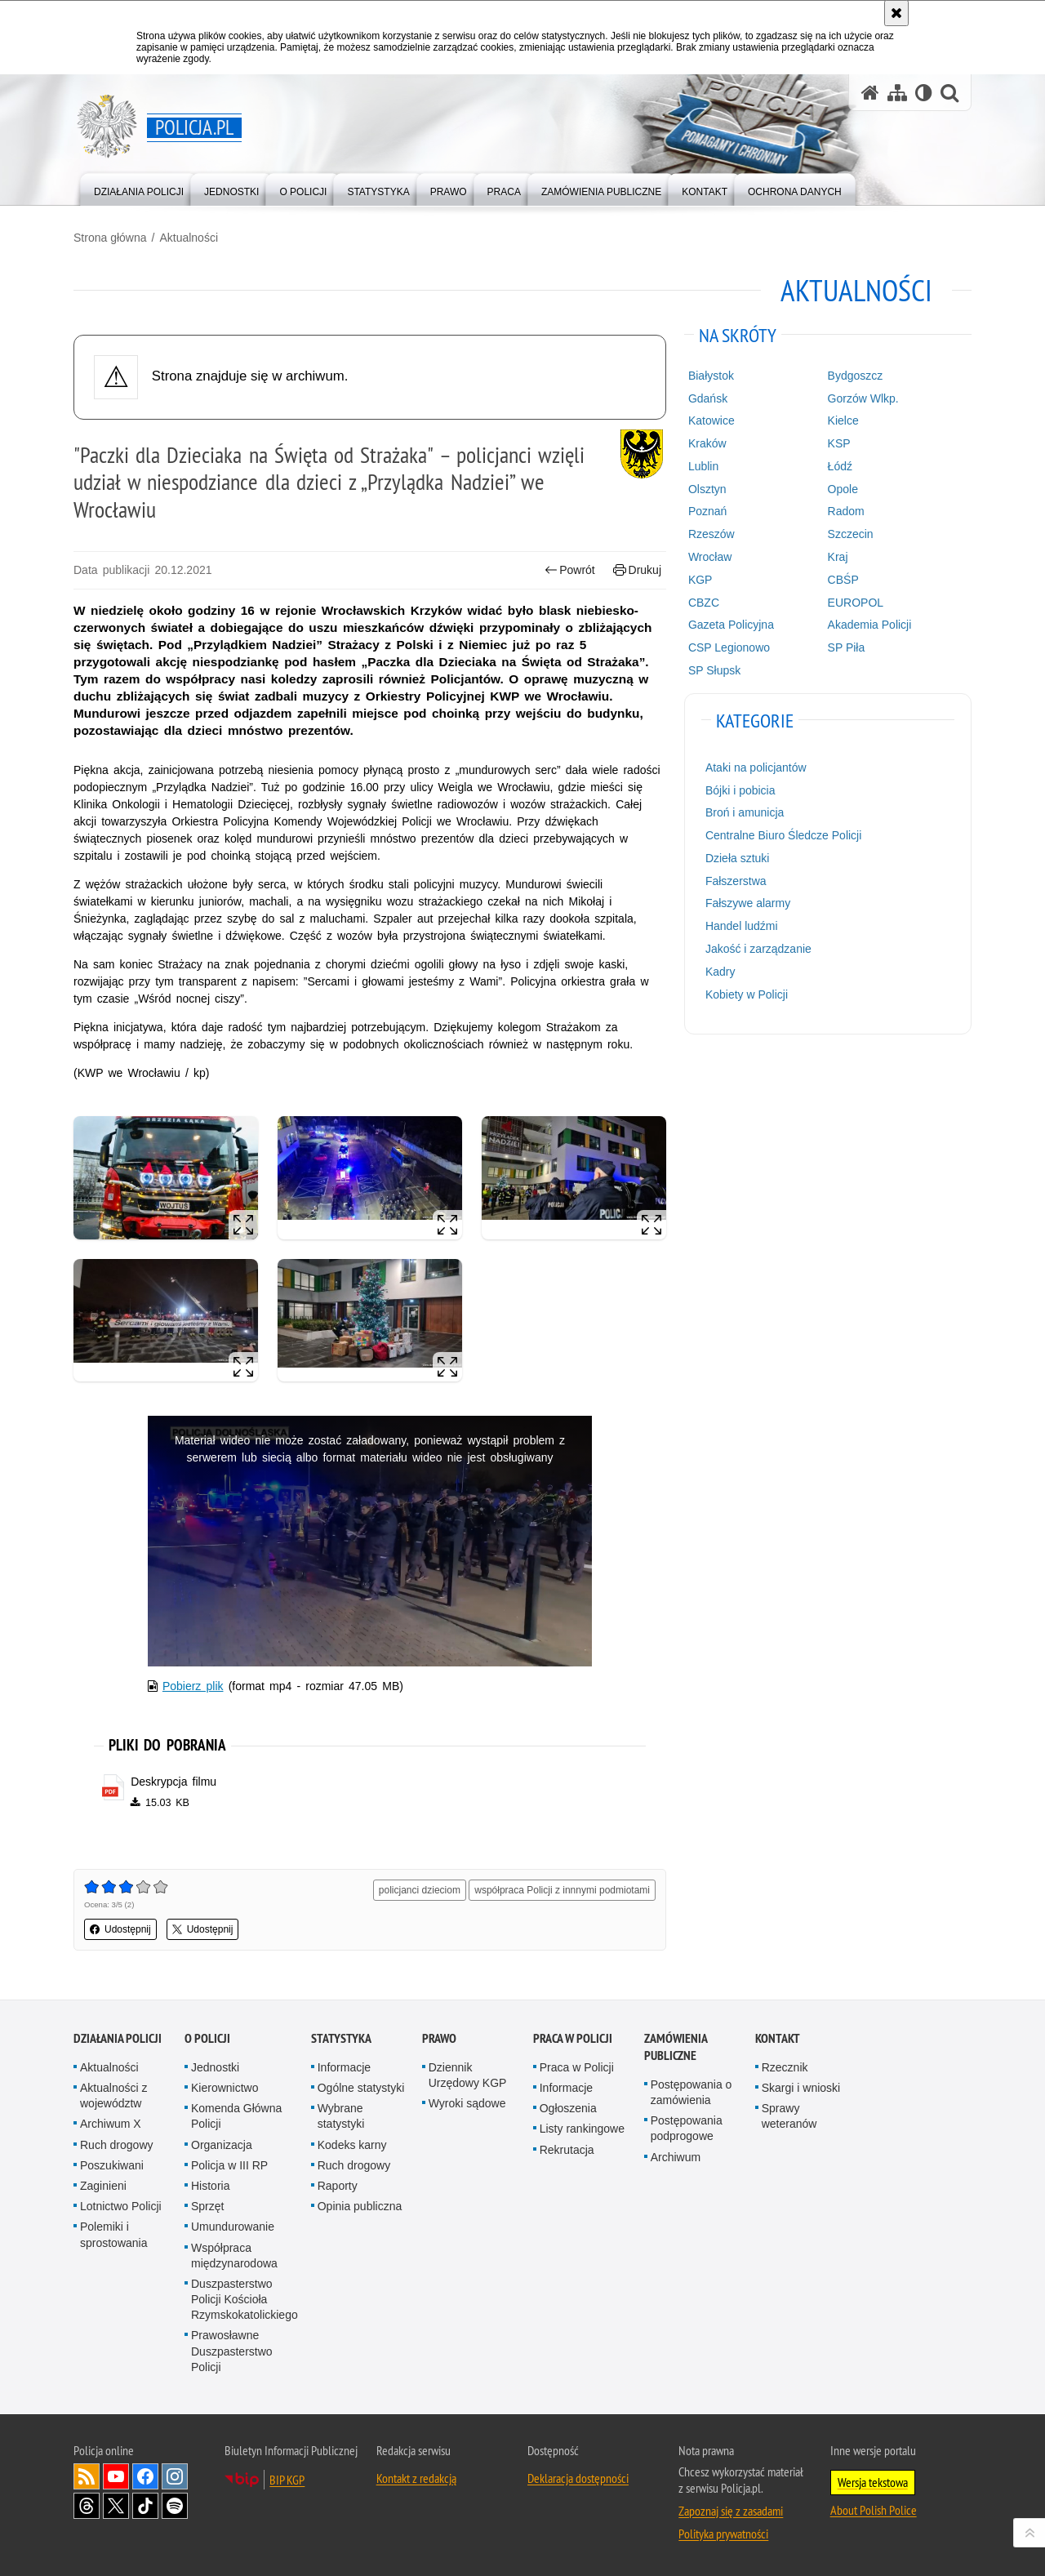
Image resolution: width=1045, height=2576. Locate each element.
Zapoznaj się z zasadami (730, 2511)
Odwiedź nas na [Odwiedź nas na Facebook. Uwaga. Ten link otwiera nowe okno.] (145, 2476)
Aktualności (188, 237)
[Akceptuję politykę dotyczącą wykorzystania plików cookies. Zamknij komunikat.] (896, 13)
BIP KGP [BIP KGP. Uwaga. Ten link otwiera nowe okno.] (287, 2479)
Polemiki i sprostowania (114, 2234)
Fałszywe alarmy (747, 903)
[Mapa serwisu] (897, 92)
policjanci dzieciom (419, 1890)
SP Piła (846, 647)
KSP (839, 443)
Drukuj (637, 570)
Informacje (344, 2067)
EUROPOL (855, 602)
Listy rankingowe (582, 2128)
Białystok (711, 375)
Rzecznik (785, 2067)
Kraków (707, 443)
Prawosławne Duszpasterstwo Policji (232, 2351)
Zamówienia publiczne (675, 2047)
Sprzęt (207, 2206)
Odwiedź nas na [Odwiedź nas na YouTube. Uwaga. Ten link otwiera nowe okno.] (116, 2476)
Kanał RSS (86, 2476)
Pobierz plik (193, 1686)
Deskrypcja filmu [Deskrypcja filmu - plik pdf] (173, 1781)
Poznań (707, 511)
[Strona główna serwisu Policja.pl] (870, 92)
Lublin (703, 466)
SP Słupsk (714, 670)
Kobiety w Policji (746, 994)
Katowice (711, 420)
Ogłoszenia (568, 2108)
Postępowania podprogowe (687, 2128)
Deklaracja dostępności (578, 2478)
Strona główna (110, 237)
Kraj (838, 556)
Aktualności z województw (113, 2095)
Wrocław (710, 556)
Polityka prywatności (723, 2533)
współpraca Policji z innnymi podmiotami (562, 1890)
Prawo (439, 2038)
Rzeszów (711, 534)
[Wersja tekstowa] (923, 92)
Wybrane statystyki (341, 2116)
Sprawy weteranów (789, 2116)
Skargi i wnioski (801, 2087)
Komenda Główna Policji (236, 2116)
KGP (700, 579)
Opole (843, 489)
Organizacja (221, 2144)
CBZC (703, 602)
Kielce (843, 420)
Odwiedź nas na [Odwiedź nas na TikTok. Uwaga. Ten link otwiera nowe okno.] (145, 2506)
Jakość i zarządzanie (758, 948)
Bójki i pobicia (740, 790)
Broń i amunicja (745, 812)
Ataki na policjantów (756, 767)
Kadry (720, 971)
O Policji (207, 2038)
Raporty (338, 2185)
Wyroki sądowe (467, 2103)
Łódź (840, 466)
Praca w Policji (572, 2038)
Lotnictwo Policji (121, 2206)
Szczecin (851, 534)
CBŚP (843, 579)
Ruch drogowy (116, 2144)
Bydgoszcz (855, 375)
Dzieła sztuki (737, 858)
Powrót (570, 570)
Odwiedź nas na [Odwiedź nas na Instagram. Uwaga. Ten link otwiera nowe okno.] (175, 2476)
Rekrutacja (567, 2149)
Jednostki (215, 2067)
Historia (210, 2185)
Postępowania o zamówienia (691, 2092)
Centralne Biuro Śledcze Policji (783, 835)
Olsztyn (707, 489)
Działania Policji (117, 2038)
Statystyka (341, 2038)
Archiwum (675, 2157)
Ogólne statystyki (361, 2087)
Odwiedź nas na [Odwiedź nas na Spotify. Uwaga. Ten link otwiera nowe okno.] (175, 2506)
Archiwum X (110, 2123)
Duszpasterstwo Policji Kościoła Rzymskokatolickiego (244, 2299)
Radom (846, 511)
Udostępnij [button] (120, 1929)
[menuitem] (138, 188)
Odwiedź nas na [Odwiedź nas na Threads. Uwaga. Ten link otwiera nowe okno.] (86, 2506)
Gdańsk (707, 398)
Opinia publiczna (360, 2206)
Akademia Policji (870, 624)
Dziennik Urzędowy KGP (468, 2075)
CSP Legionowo (729, 647)
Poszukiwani (112, 2165)
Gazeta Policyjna (731, 624)
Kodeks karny (352, 2144)
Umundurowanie (232, 2226)
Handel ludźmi (741, 925)
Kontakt (777, 2038)
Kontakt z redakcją (416, 2478)
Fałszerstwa (736, 881)
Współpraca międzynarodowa (234, 2255)
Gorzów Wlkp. (863, 398)
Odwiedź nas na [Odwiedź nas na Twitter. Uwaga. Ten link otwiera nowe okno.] (116, 2506)
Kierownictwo (224, 2087)
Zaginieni (103, 2185)
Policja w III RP (229, 2165)
